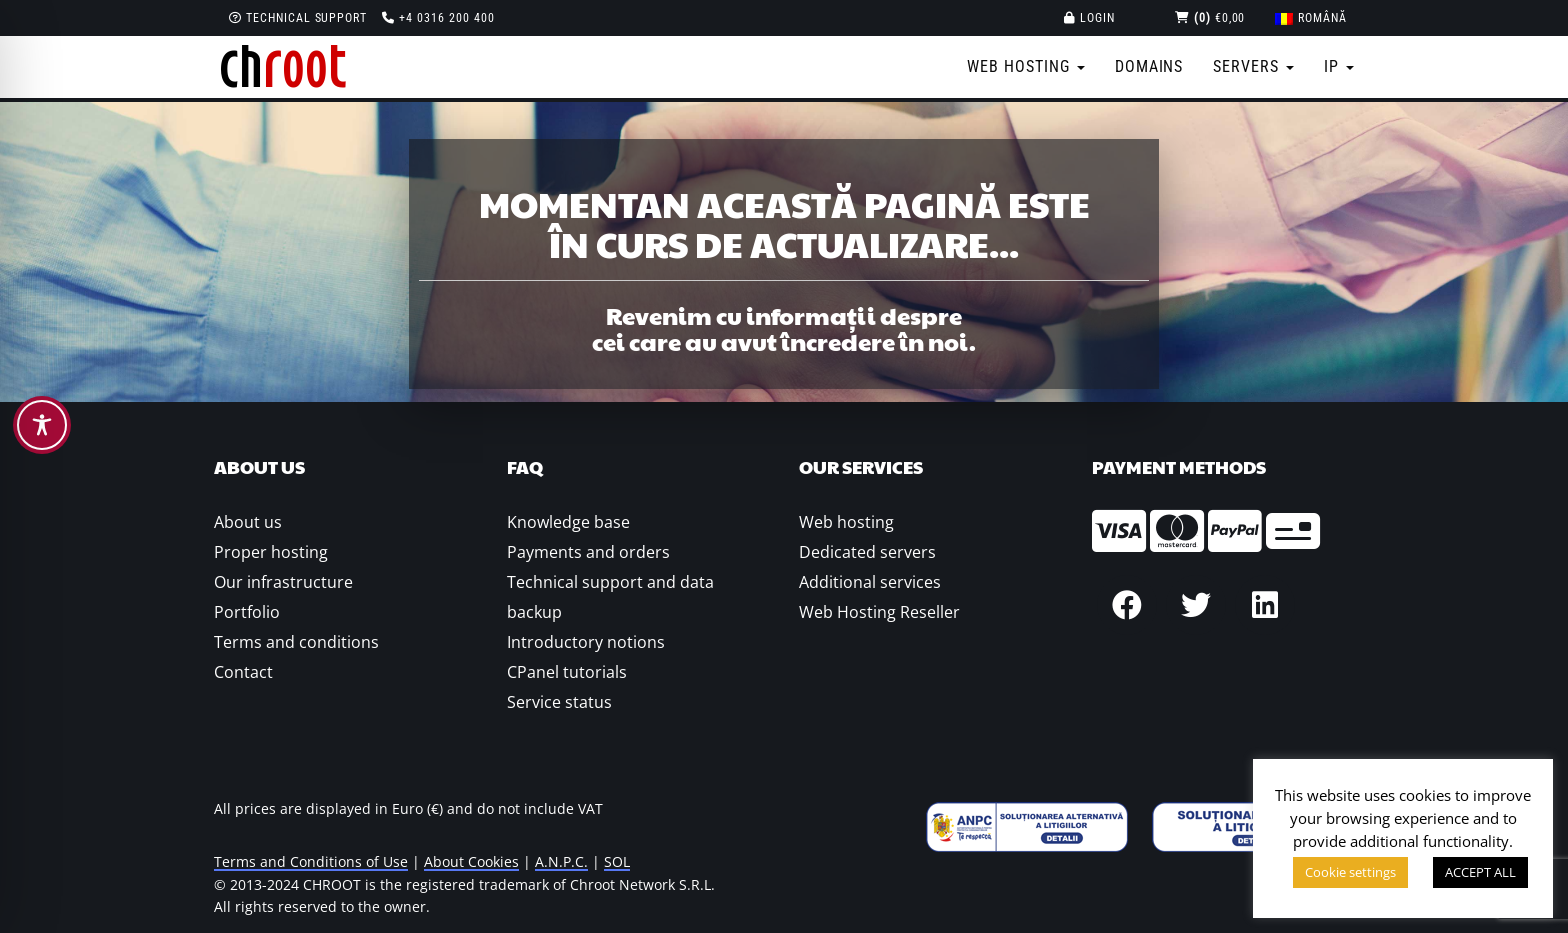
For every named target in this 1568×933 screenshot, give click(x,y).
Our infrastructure (283, 582)
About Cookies (471, 861)
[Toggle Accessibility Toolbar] (42, 425)
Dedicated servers (867, 552)
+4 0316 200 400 (438, 18)
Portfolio (247, 612)
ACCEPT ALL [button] (1480, 872)
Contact (243, 672)
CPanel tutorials (567, 672)
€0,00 (1210, 18)
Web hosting (846, 522)
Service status (559, 702)
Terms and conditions (296, 642)
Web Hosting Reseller (879, 612)
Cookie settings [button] (1350, 872)
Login (1089, 18)
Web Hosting (1026, 66)
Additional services (870, 582)
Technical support (298, 18)
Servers (1253, 66)
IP (1339, 66)
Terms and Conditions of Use (311, 861)
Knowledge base (568, 522)
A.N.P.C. (561, 861)
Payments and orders (588, 552)
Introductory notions (586, 642)
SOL (617, 861)
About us (248, 522)
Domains (1149, 66)
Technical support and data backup (610, 597)
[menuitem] (1311, 18)
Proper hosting (271, 552)
